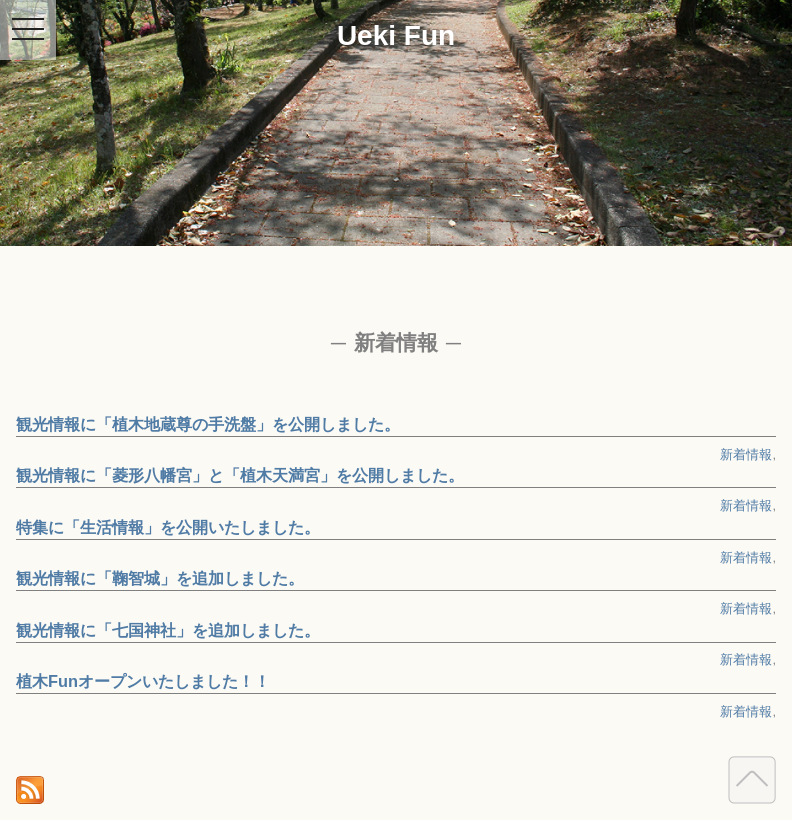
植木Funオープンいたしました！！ (143, 681)
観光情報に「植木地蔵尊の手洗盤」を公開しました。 (208, 424)
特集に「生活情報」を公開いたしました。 (168, 527)
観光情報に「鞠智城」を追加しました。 (160, 578)
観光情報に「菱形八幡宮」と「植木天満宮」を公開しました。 (240, 475)
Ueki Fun (396, 35)
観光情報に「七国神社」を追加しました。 (168, 630)
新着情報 (746, 454)
